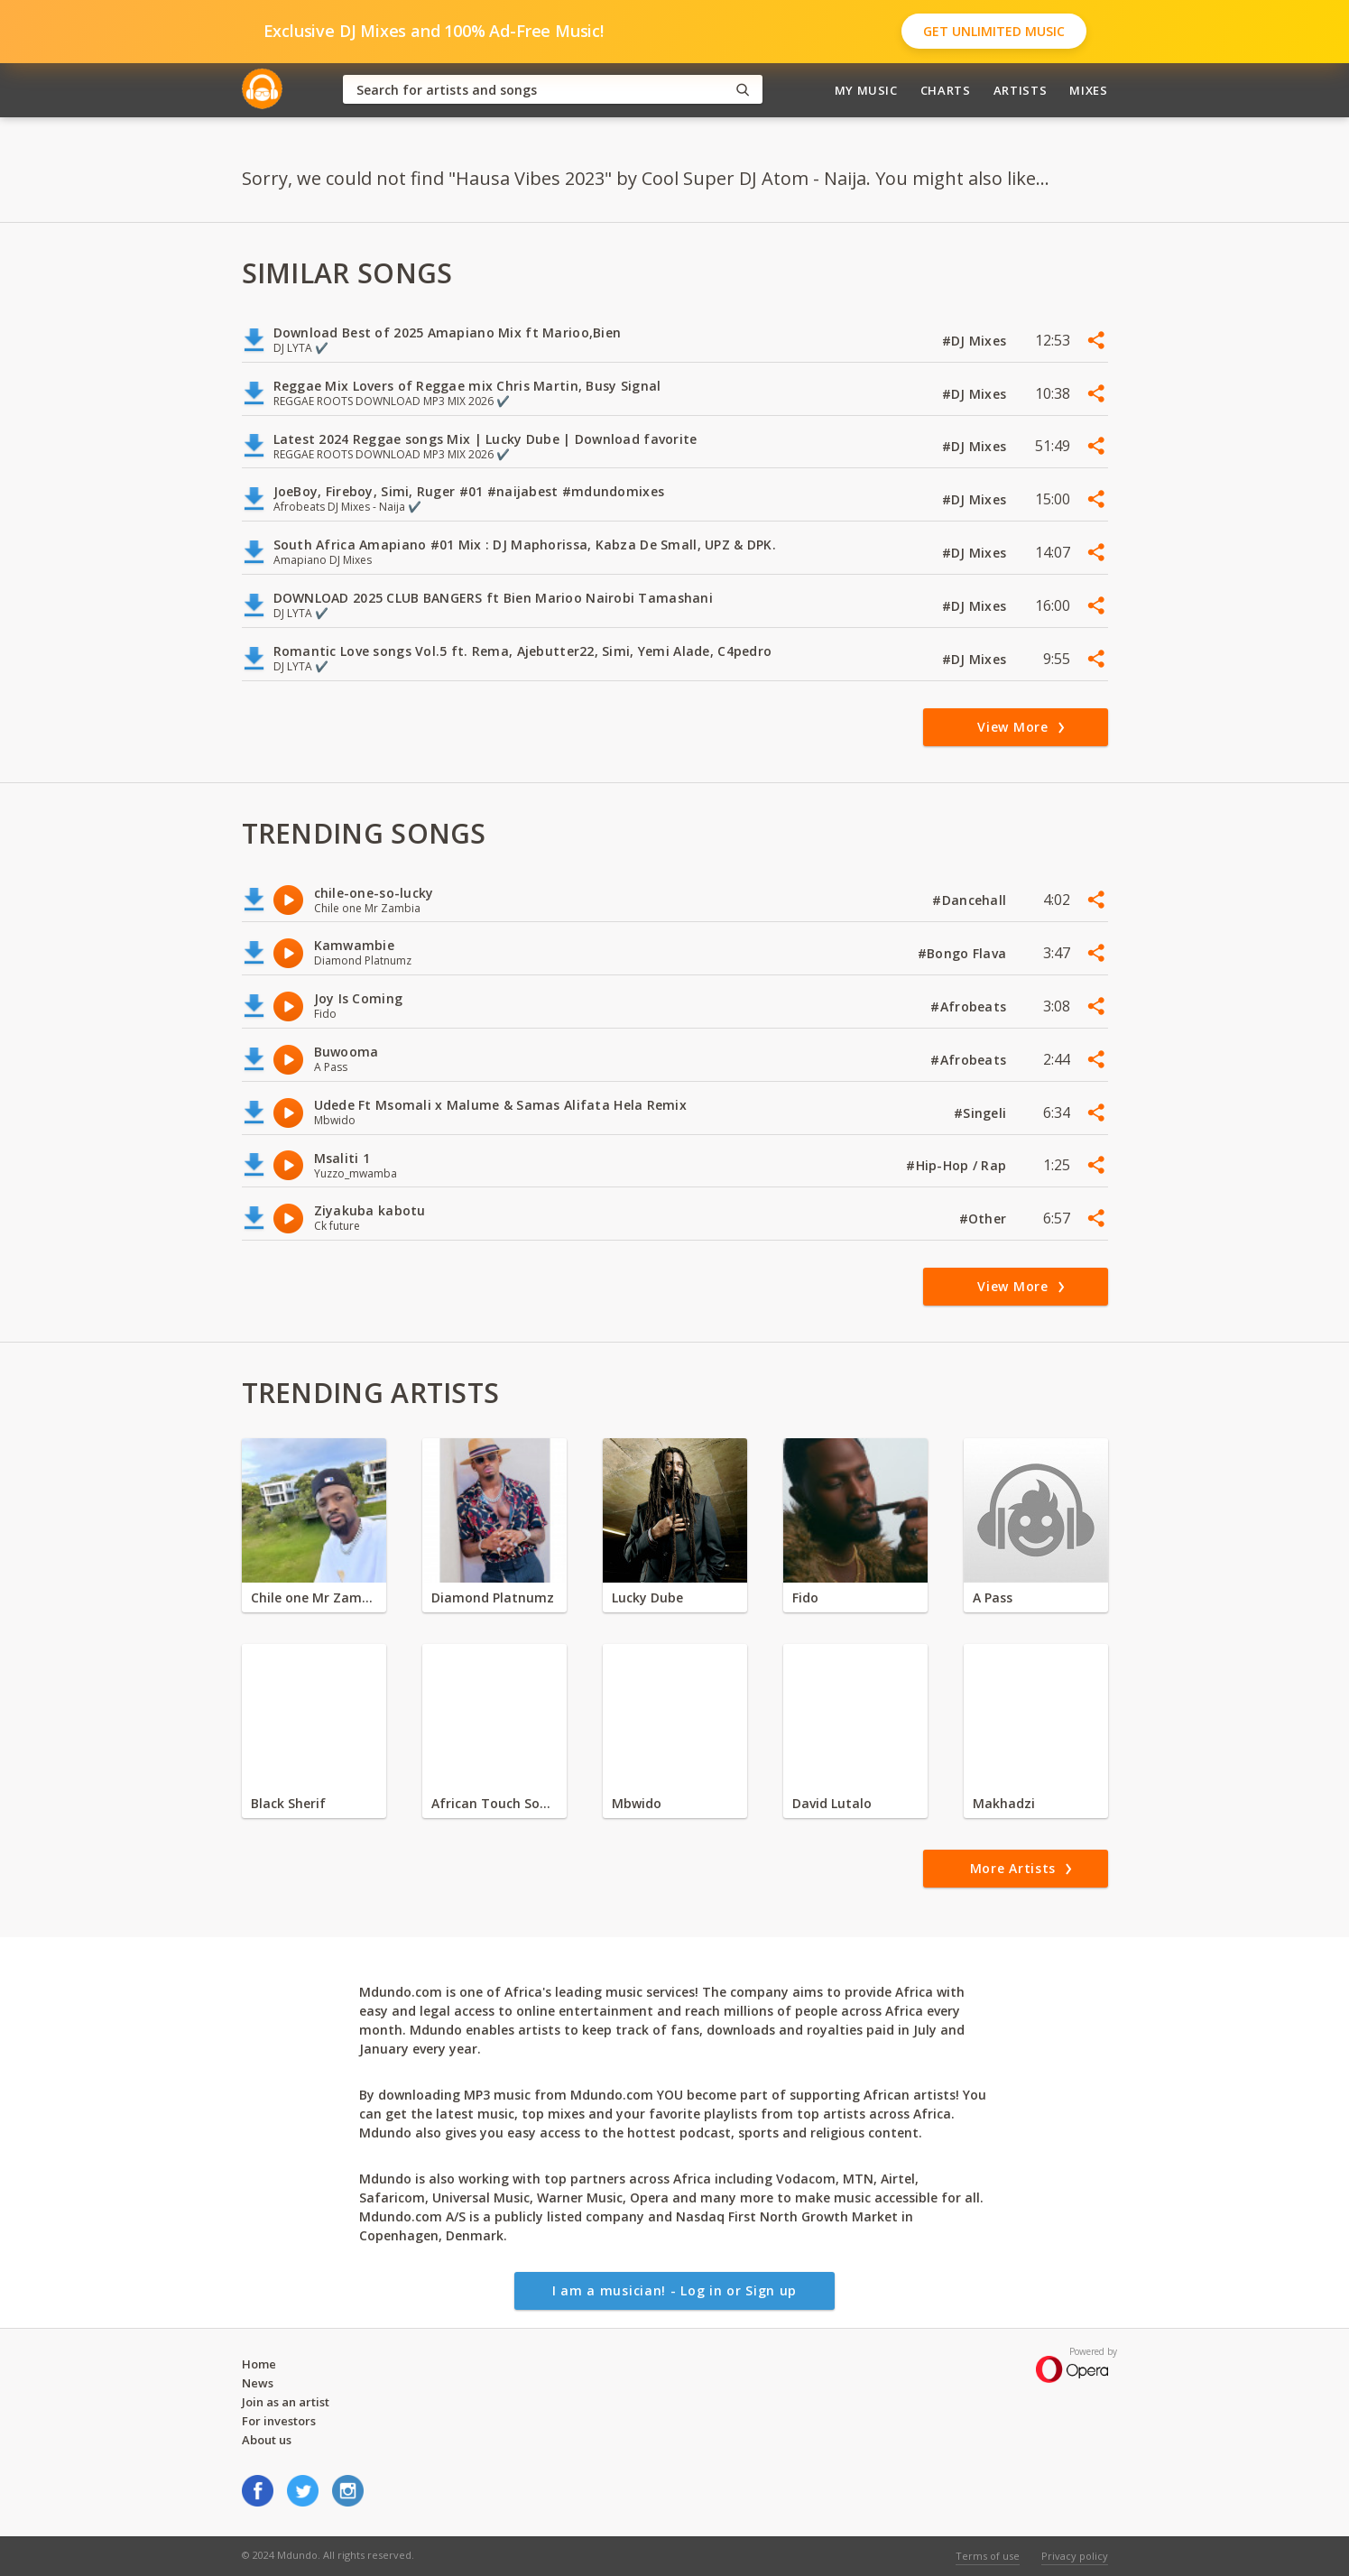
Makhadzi (1004, 1803)
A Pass (992, 1597)
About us (266, 2440)
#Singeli (982, 1113)
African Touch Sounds (494, 1803)
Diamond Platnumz (492, 1597)
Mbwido (636, 1803)
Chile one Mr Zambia (314, 1597)
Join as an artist (285, 2402)
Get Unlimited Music (994, 31)
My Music (866, 90)
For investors (279, 2421)
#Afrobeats (970, 1006)
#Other (985, 1218)
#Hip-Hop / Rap (958, 1165)
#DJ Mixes (976, 340)
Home (259, 2364)
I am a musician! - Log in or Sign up (674, 2290)
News (257, 2383)
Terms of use (988, 2555)
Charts (945, 90)
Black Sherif (288, 1803)
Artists (1020, 90)
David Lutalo (832, 1803)
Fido (805, 1597)
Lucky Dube (647, 1597)
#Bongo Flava (964, 953)
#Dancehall (971, 900)
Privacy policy (1074, 2555)
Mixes (1088, 90)
